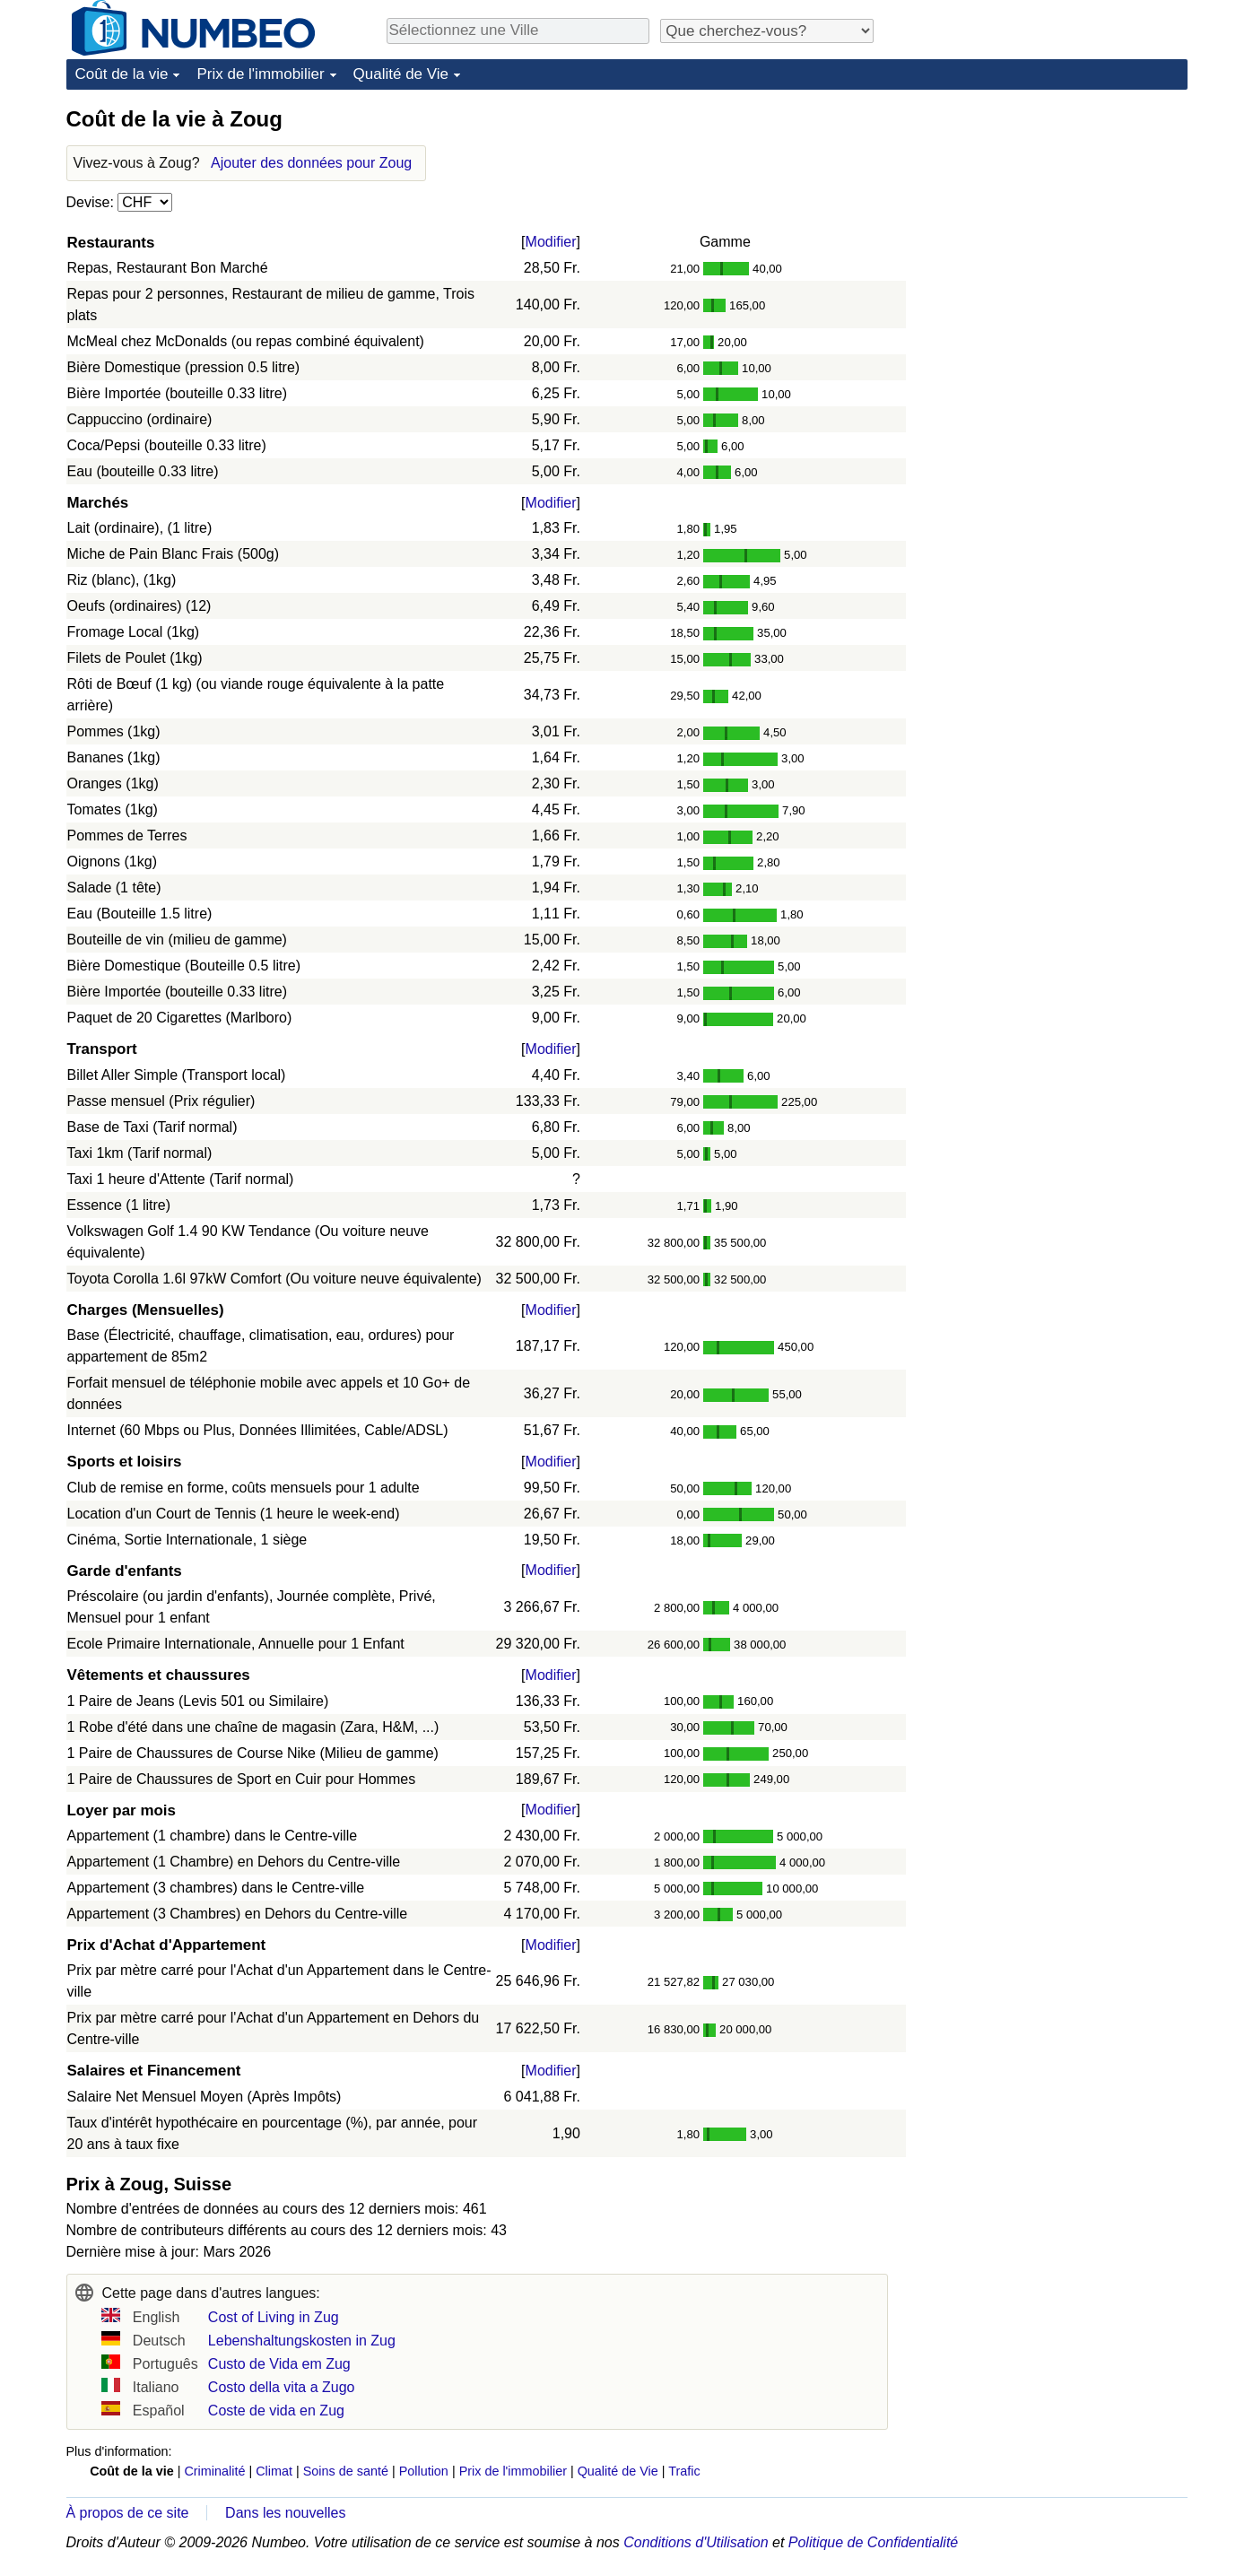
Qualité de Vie (400, 74)
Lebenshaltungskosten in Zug (302, 2340)
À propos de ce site (127, 2512)
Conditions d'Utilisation (695, 2542)
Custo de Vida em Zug (279, 2363)
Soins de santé (345, 2471)
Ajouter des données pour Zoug (311, 162)
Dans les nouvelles (285, 2512)
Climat (274, 2471)
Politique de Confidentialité (873, 2542)
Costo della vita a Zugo (281, 2387)
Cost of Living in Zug (273, 2317)
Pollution (423, 2471)
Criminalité (214, 2471)
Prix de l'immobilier (260, 74)
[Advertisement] (1053, 217)
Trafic (684, 2471)
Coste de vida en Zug (276, 2410)
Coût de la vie (122, 74)
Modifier (551, 241)
